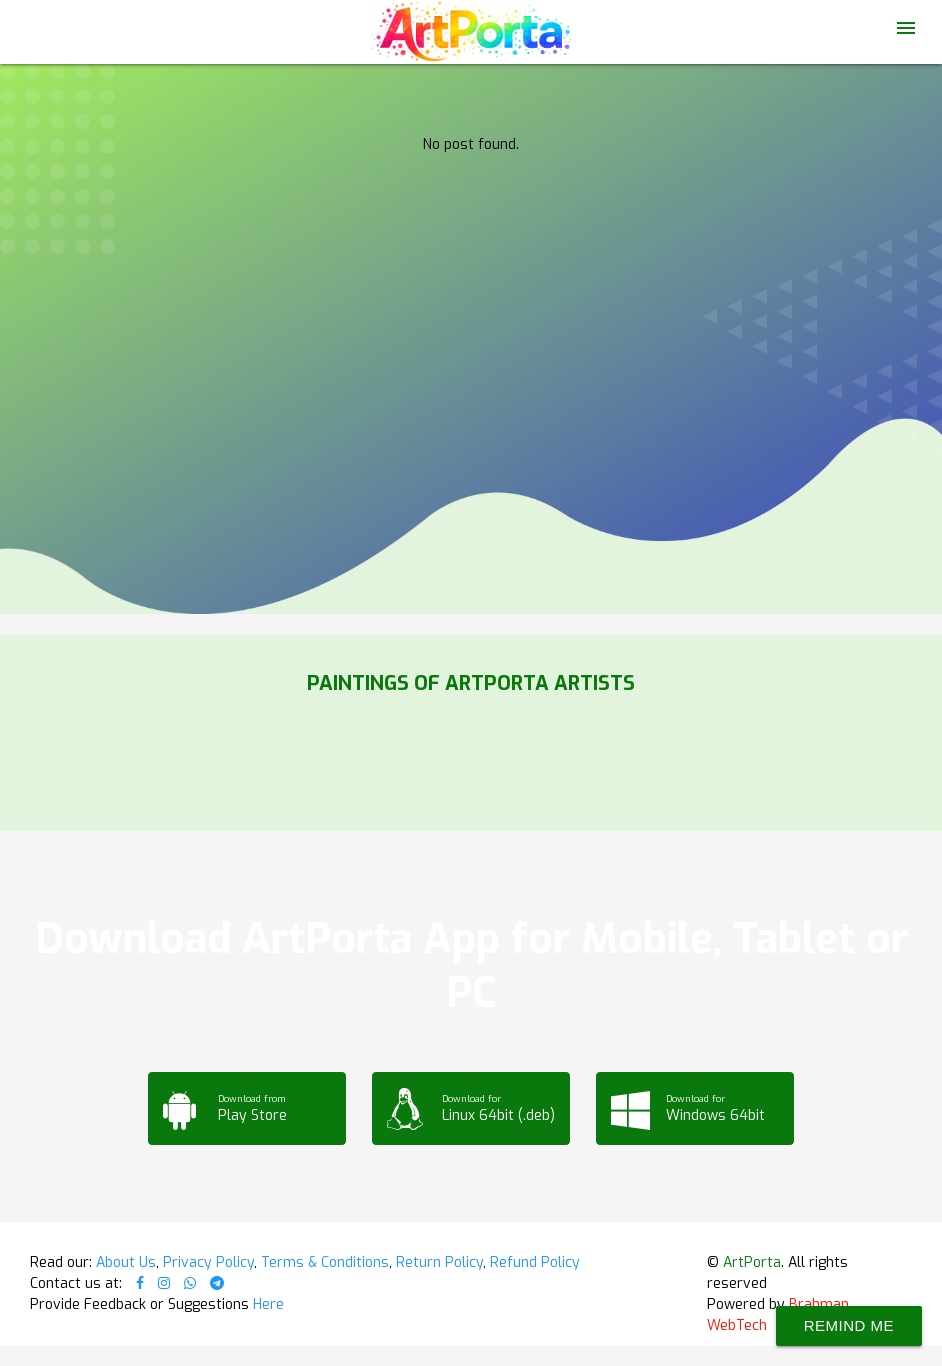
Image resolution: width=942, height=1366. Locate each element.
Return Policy (439, 1262)
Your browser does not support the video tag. (471, 200)
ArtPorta (752, 1262)
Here (268, 1304)
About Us (126, 1262)
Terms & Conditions (325, 1262)
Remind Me (849, 1325)
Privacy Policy (208, 1262)
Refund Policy (535, 1262)
